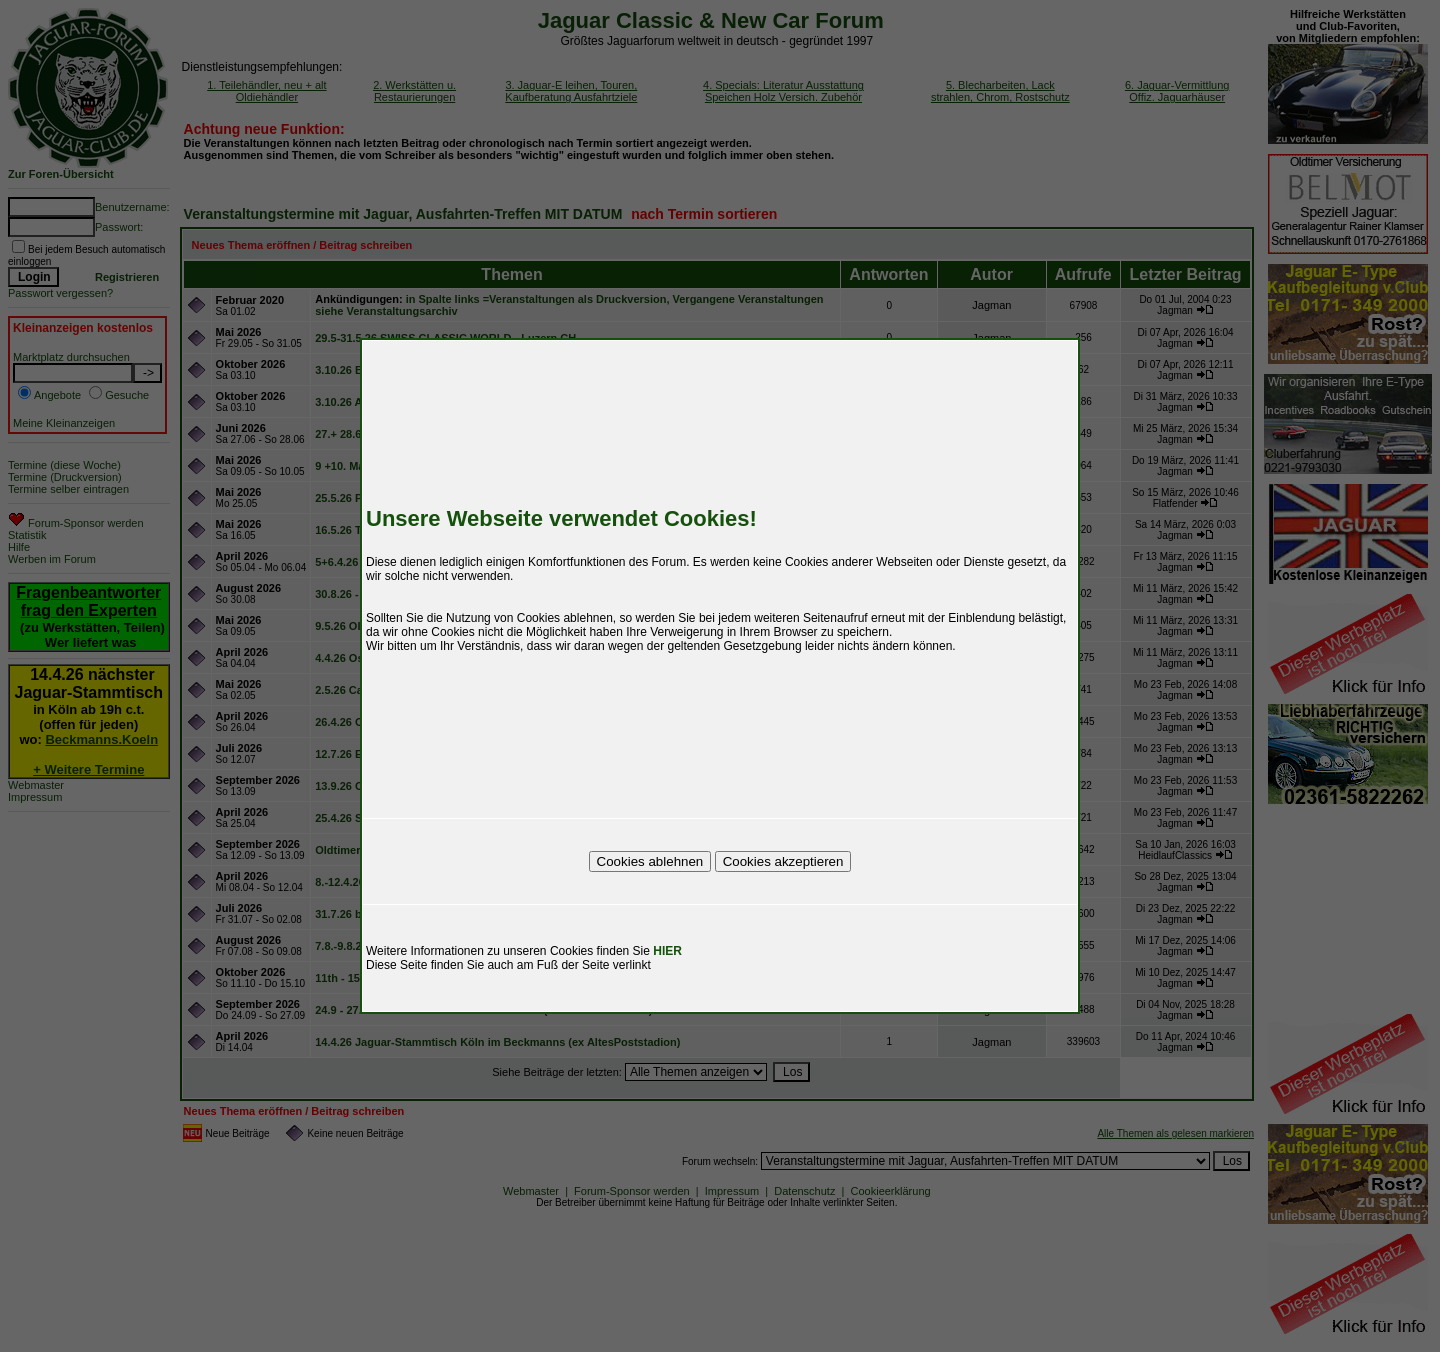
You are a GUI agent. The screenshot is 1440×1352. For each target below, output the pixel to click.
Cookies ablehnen (650, 861)
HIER (667, 951)
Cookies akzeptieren (783, 861)
